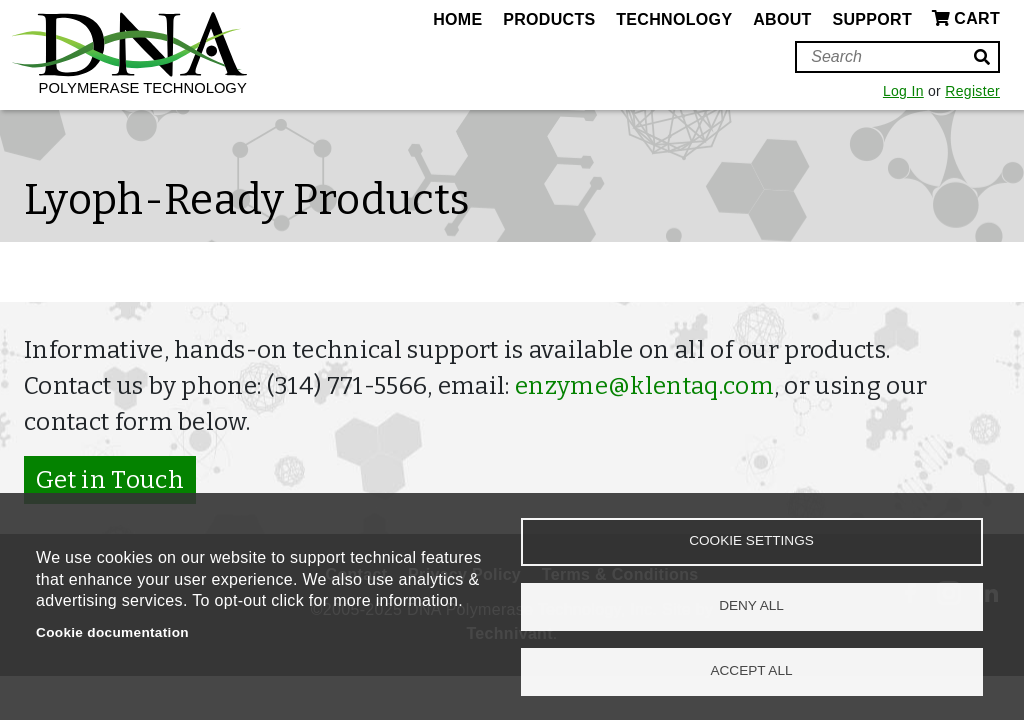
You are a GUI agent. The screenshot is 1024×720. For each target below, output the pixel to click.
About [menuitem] (782, 19)
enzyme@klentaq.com (644, 386)
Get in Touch (110, 480)
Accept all (751, 670)
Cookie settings (751, 540)
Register (972, 91)
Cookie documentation (112, 632)
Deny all (751, 605)
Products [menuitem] (549, 19)
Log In (903, 91)
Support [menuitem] (872, 19)
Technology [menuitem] (674, 19)
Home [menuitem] (457, 19)
